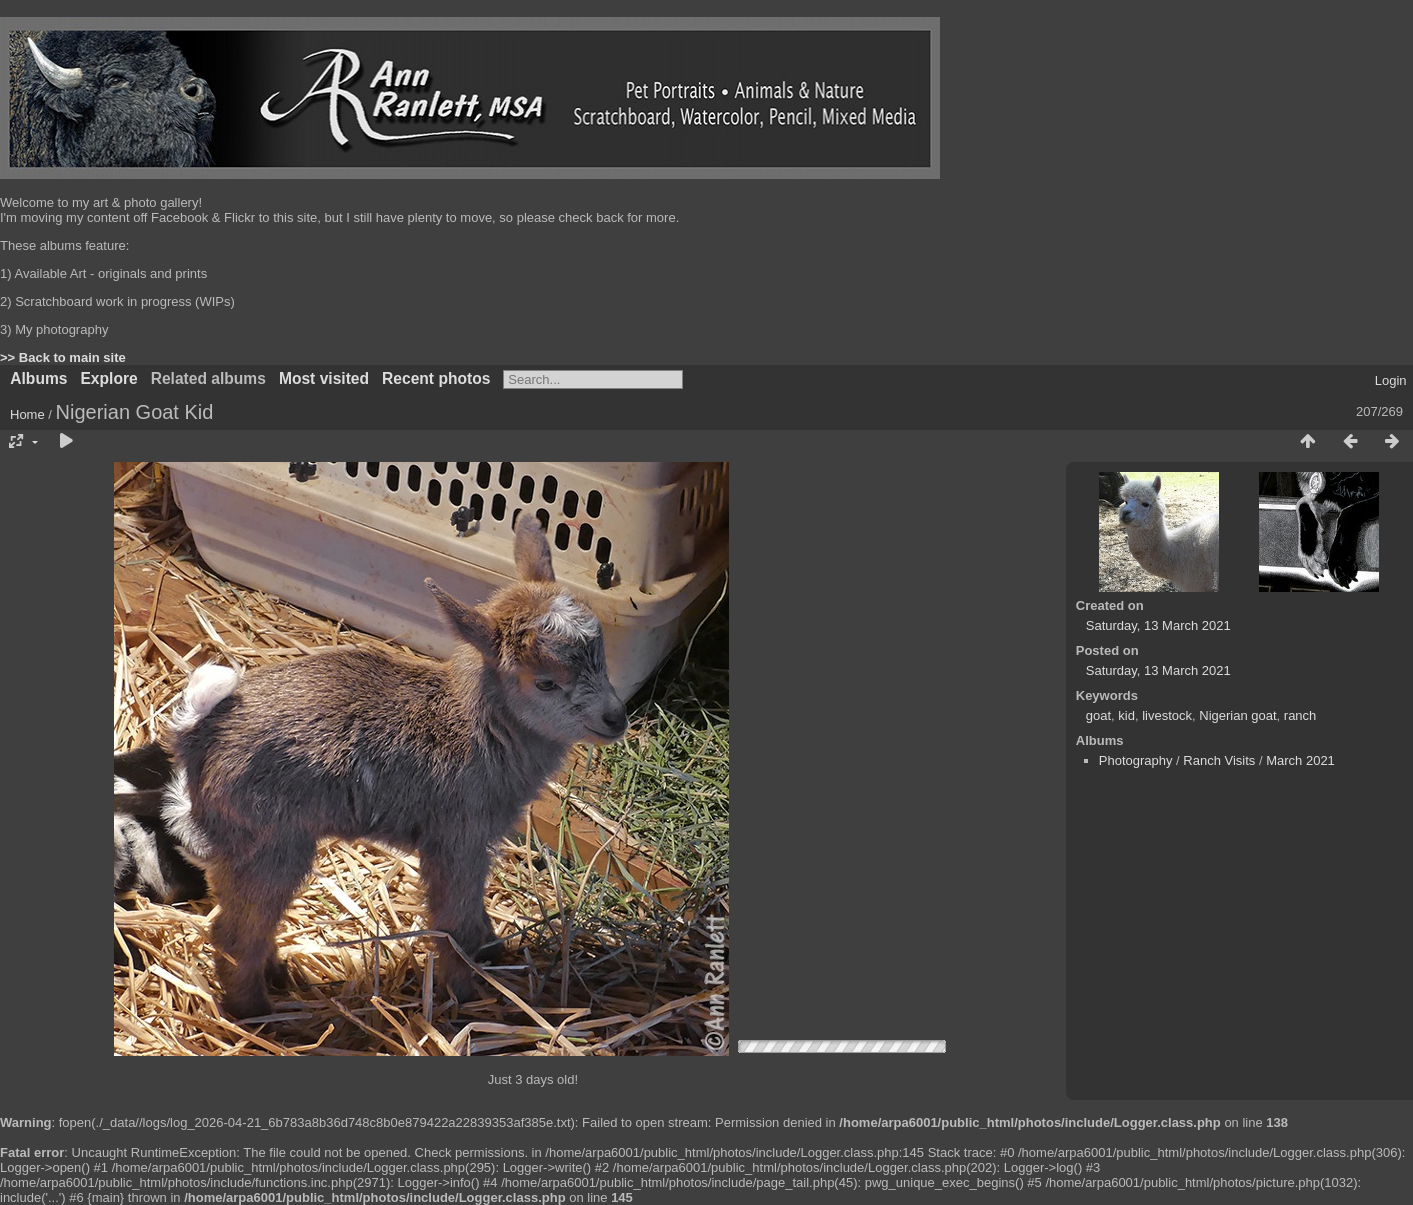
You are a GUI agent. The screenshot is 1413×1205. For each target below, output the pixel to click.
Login (1391, 380)
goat (1098, 715)
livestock (1167, 715)
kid (1126, 715)
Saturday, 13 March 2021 (1158, 625)
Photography (1136, 760)
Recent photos (436, 378)
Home (27, 414)
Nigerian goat (1237, 715)
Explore (108, 378)
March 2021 (1300, 760)
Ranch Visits (1219, 760)
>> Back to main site (63, 357)
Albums (38, 378)
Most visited (324, 378)
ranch (1300, 715)
